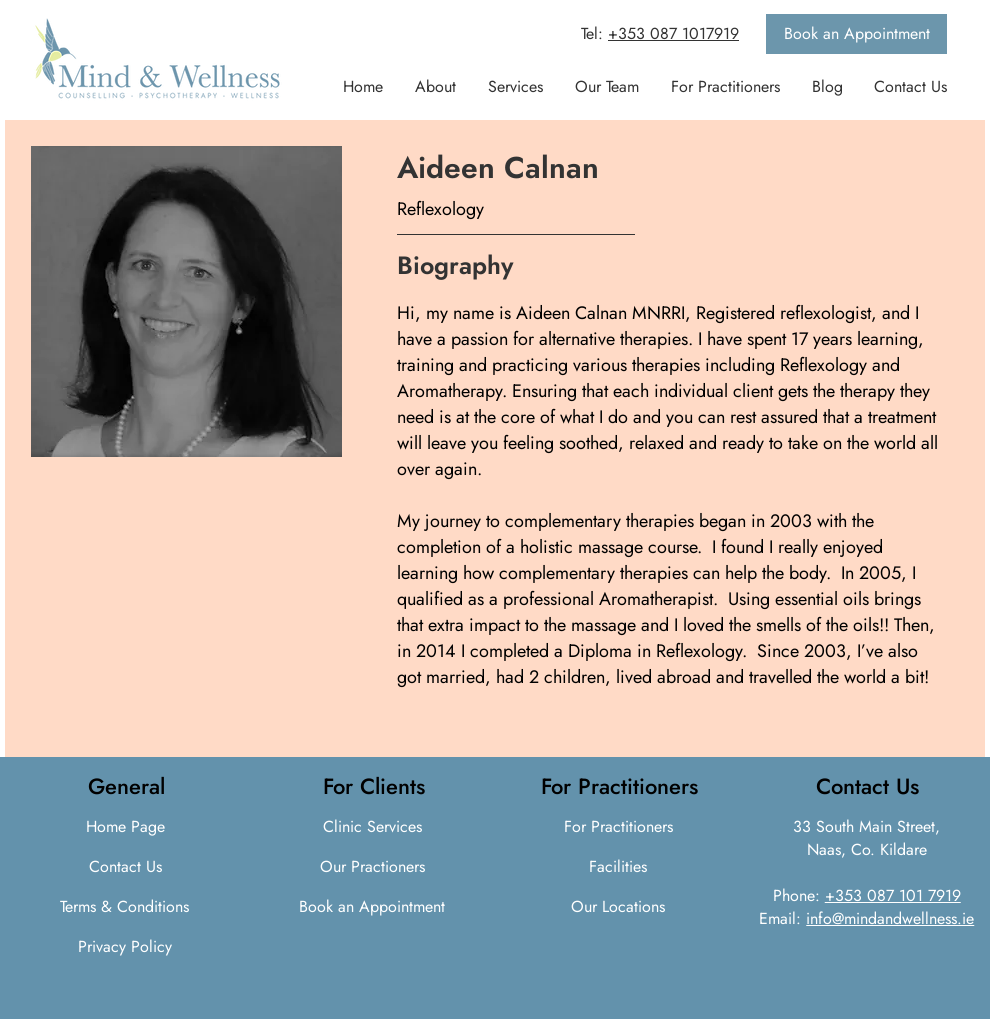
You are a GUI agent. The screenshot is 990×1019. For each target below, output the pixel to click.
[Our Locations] (618, 907)
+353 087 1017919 (673, 33)
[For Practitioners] (618, 827)
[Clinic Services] (373, 827)
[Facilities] (618, 867)
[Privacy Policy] (124, 947)
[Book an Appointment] (856, 34)
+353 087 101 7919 (893, 895)
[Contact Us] (125, 867)
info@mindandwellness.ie (890, 918)
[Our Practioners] (373, 867)
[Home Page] (125, 827)
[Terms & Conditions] (124, 907)
